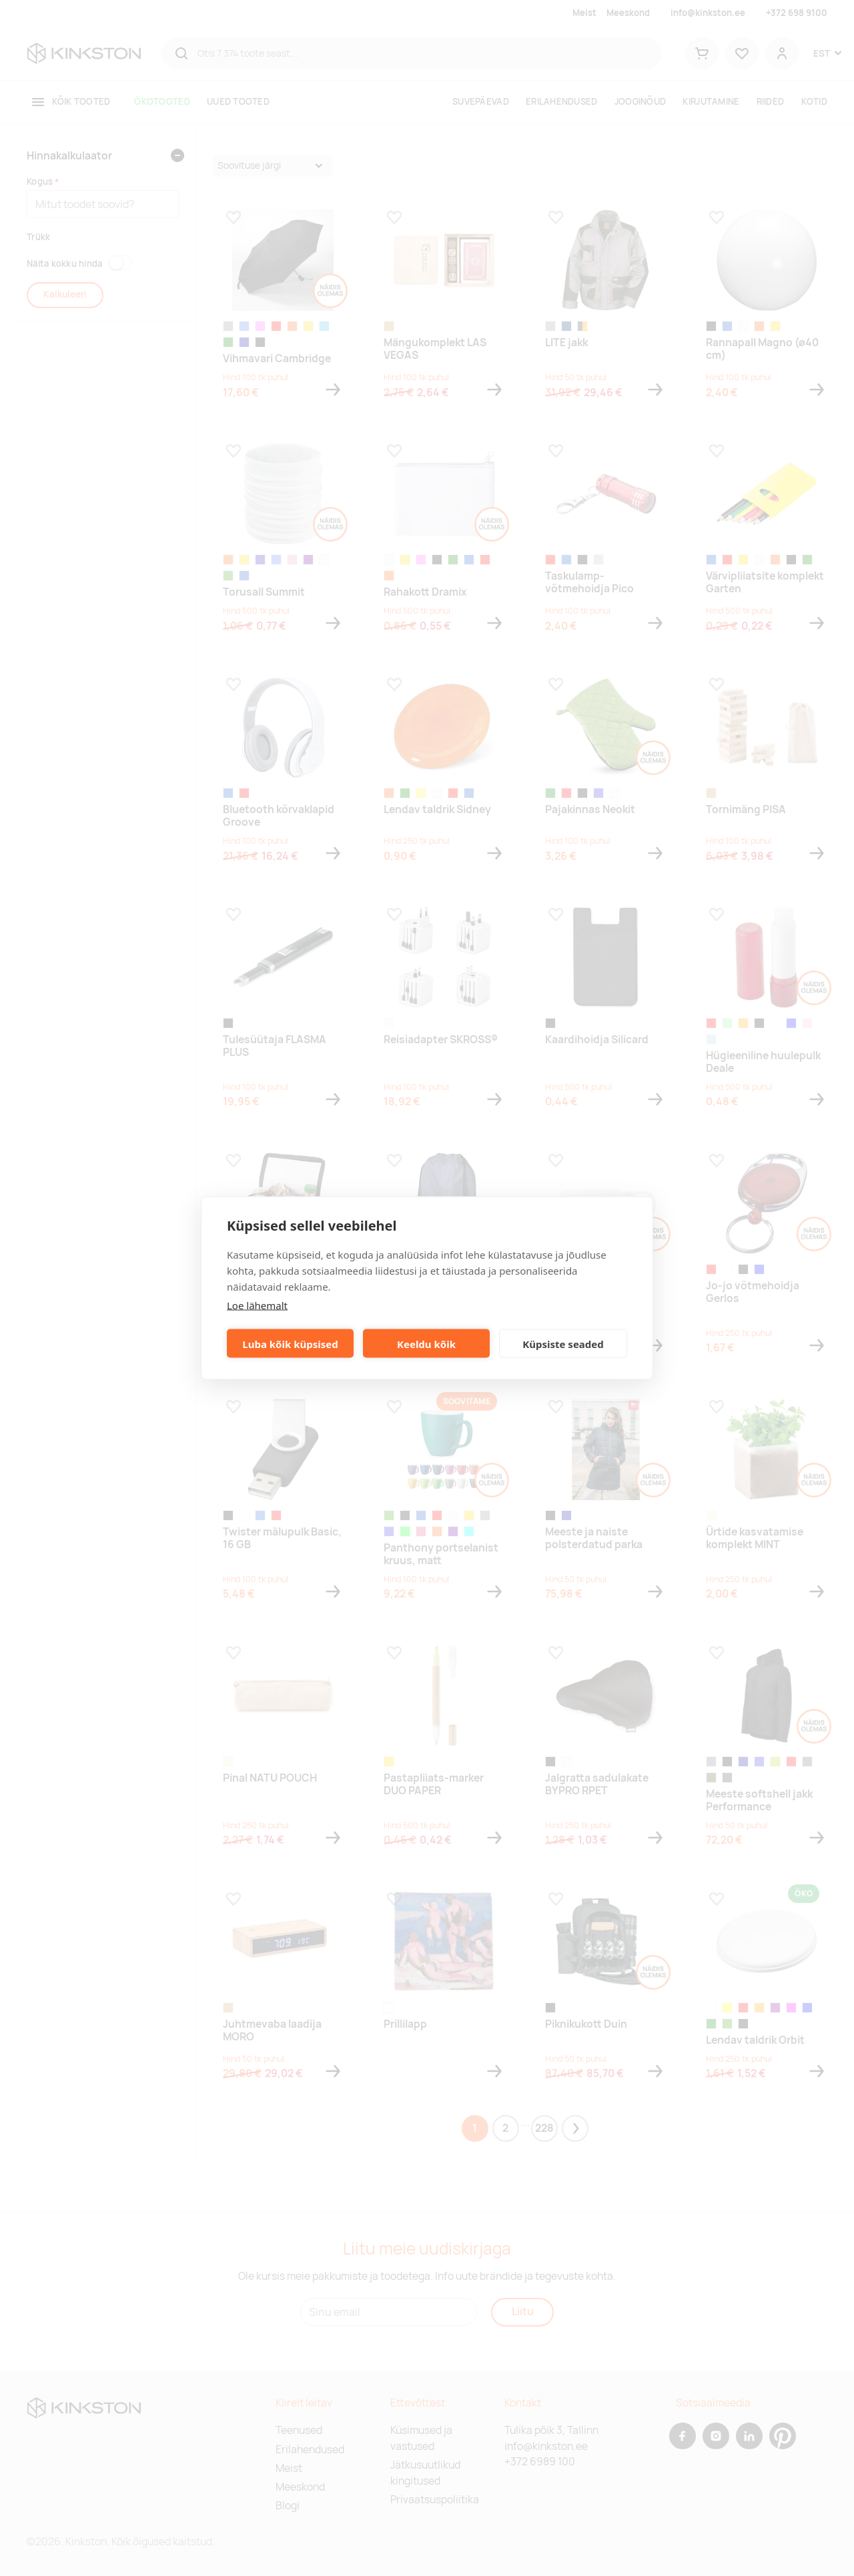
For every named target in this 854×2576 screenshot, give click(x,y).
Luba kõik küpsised (290, 1343)
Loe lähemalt (257, 1305)
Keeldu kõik (426, 1343)
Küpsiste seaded (563, 1343)
